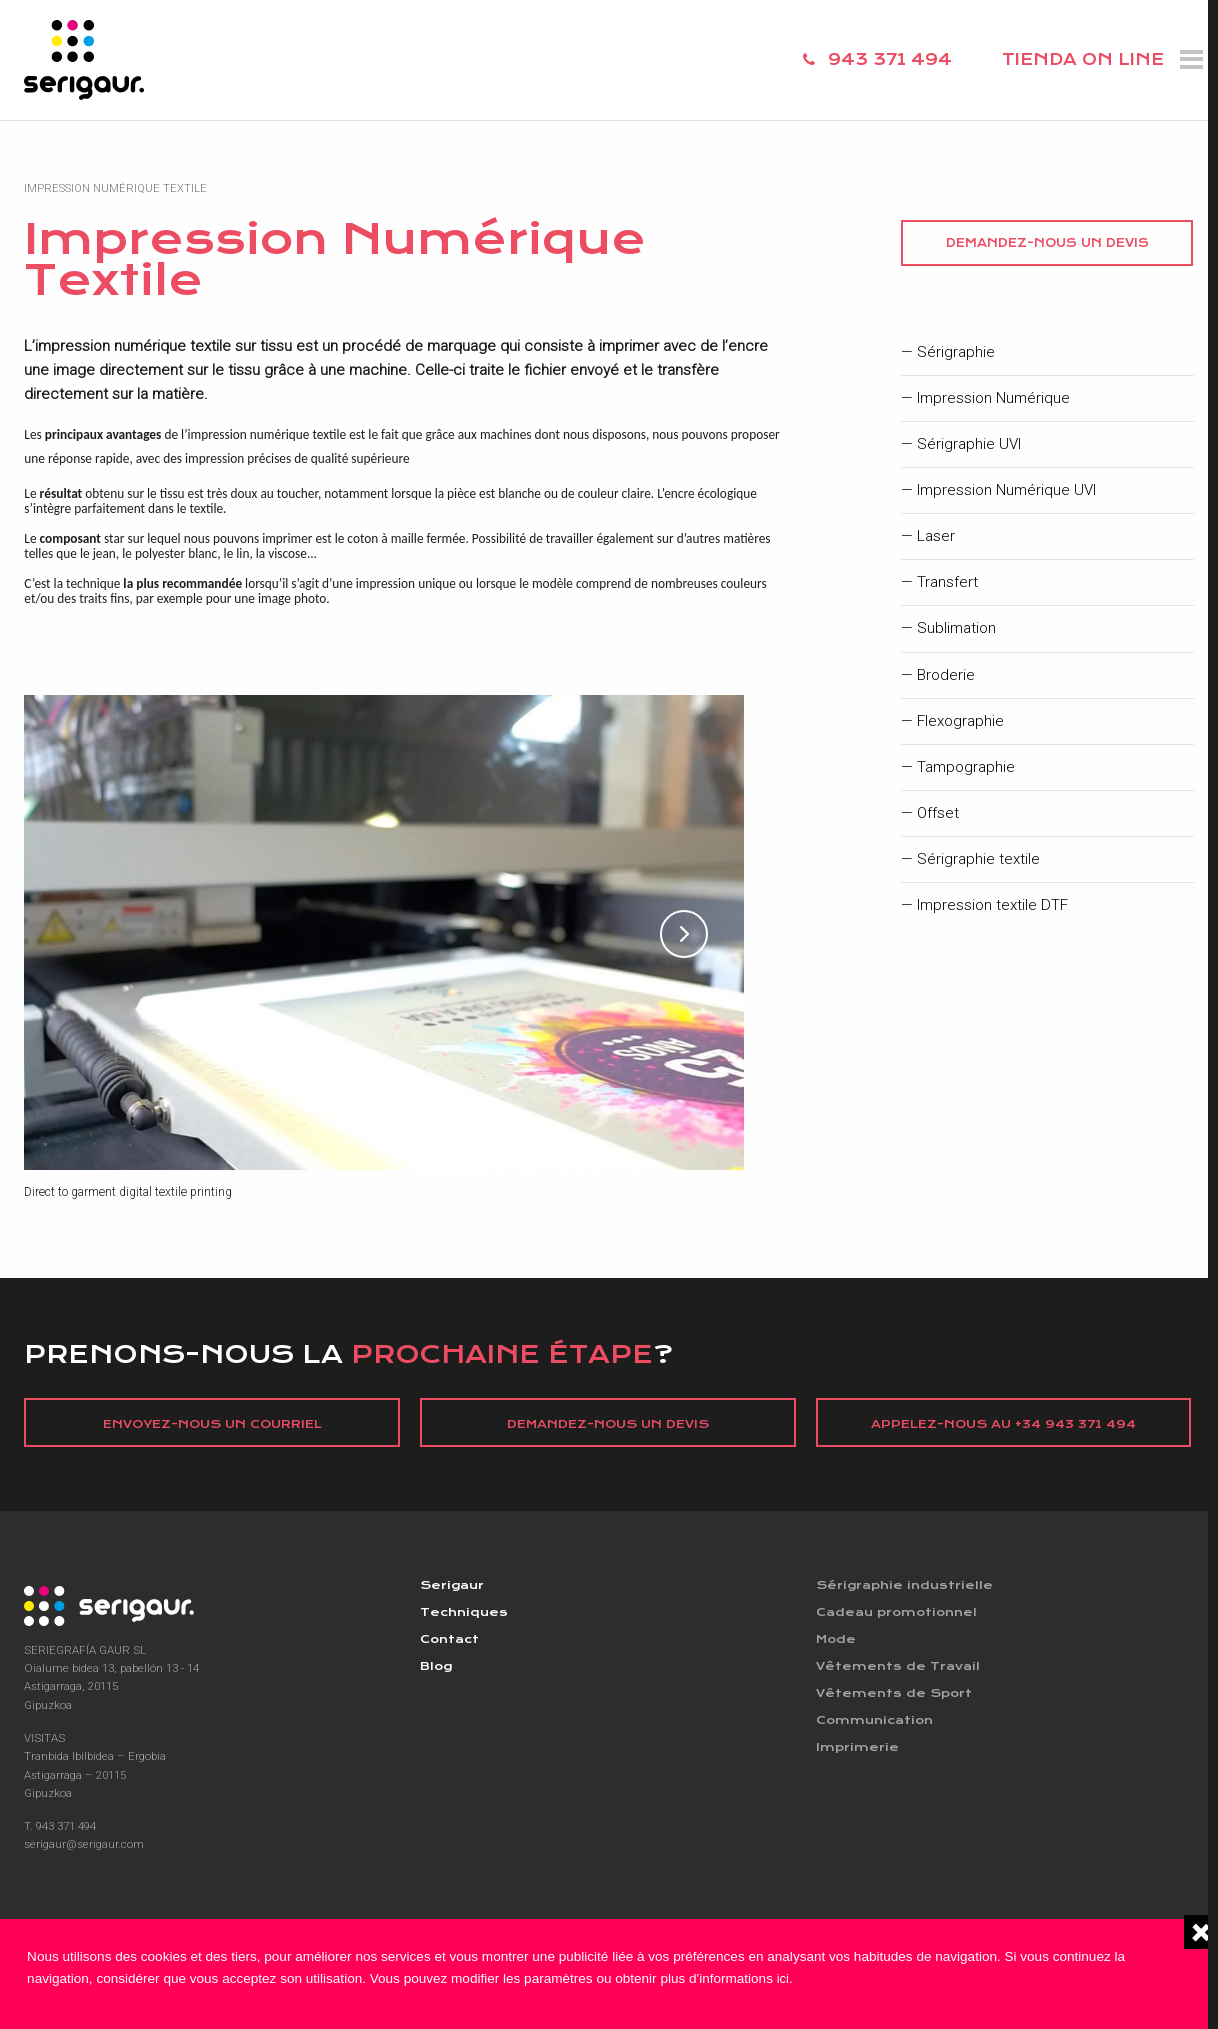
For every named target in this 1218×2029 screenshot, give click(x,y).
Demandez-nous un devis (1047, 243)
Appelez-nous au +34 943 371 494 (1003, 1424)
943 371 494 (890, 59)
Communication (877, 1724)
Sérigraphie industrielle (906, 1586)
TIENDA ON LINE (1083, 59)
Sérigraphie (956, 352)
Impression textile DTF (992, 905)
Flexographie (960, 721)
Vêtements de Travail (899, 1669)
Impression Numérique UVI (1006, 490)
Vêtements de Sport (895, 1696)
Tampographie (966, 767)
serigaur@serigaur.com (84, 1845)
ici (783, 1978)
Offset (938, 813)
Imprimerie (857, 1752)
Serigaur (453, 1586)
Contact (451, 1641)
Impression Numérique (993, 398)
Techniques (465, 1613)
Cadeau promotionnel (900, 1613)
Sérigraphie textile (978, 859)
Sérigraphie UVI (969, 444)
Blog (437, 1669)
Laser (936, 536)
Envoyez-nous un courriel (212, 1424)
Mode (837, 1641)
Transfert (947, 582)
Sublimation (956, 628)
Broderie (946, 675)
